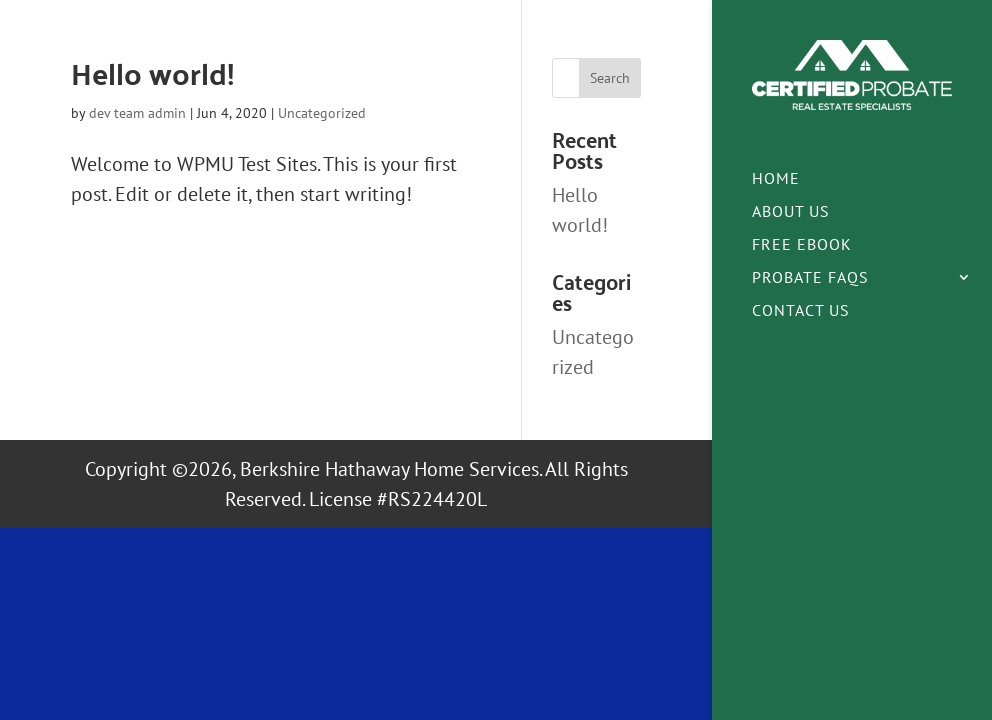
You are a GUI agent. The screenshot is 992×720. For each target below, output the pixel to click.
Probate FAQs (810, 278)
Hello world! (153, 72)
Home (776, 179)
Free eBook (802, 245)
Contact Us (801, 311)
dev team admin (137, 113)
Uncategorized (322, 113)
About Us (791, 212)
